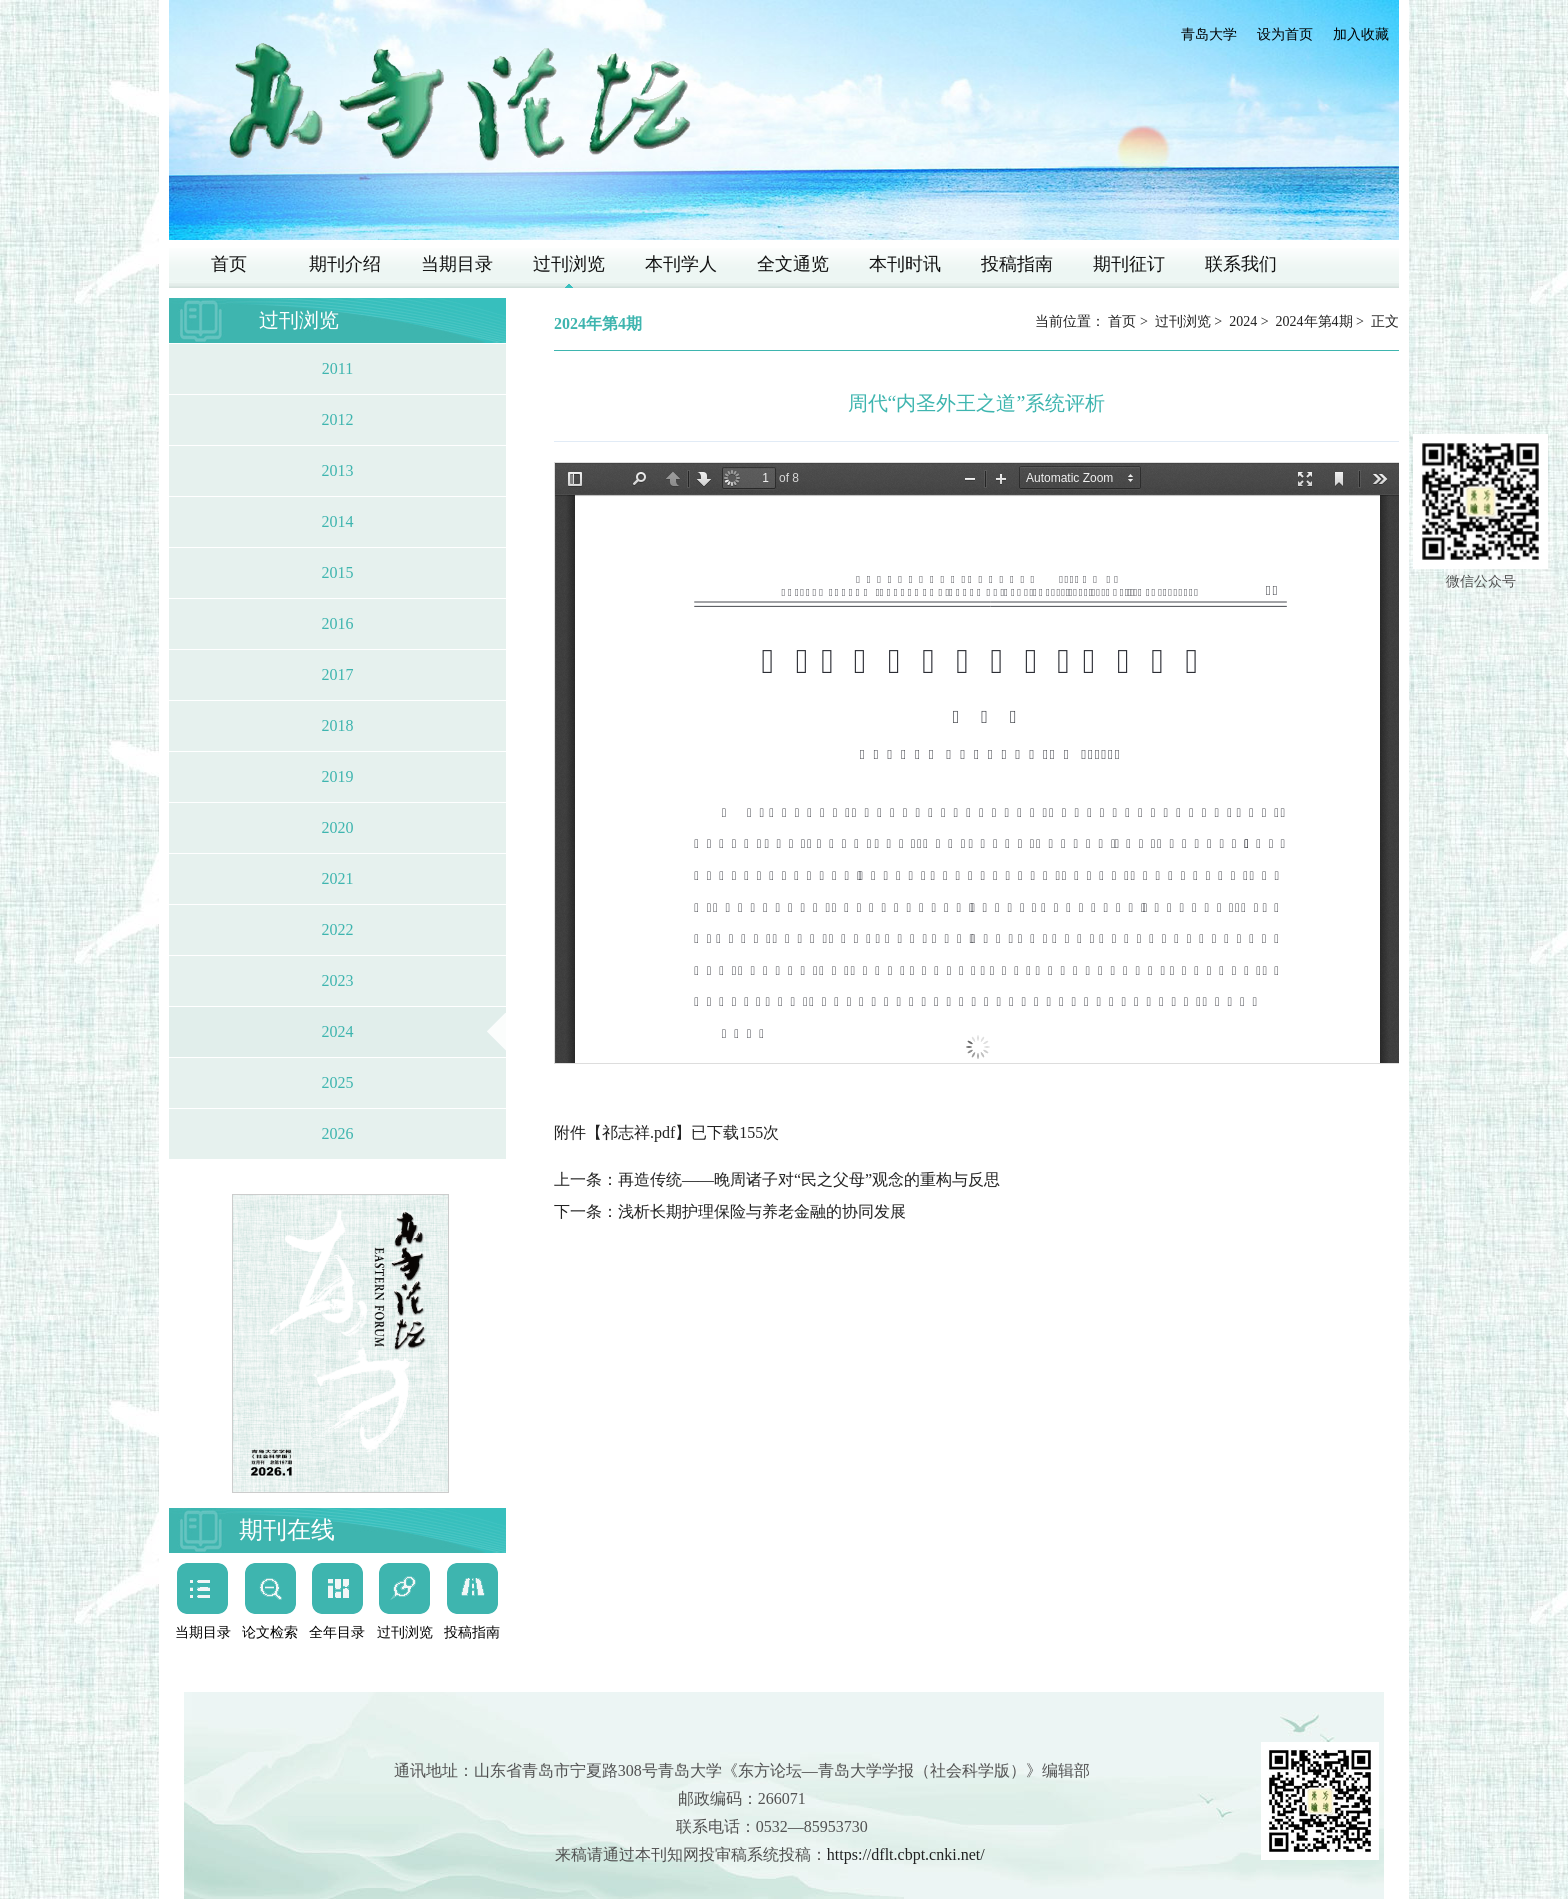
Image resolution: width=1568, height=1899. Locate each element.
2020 (338, 827)
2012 (338, 419)
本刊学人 (681, 264)
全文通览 (793, 264)
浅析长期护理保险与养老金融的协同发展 (762, 1211)
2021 (338, 878)
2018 (338, 725)
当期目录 (457, 264)
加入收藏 (1361, 34)
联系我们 (1241, 264)
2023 (338, 980)
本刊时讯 (905, 264)
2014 (338, 521)
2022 (338, 929)
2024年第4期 (1314, 321)
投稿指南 (1017, 264)
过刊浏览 (569, 264)
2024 (338, 1031)
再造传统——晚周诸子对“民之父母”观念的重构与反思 (809, 1179)
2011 (337, 368)
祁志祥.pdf (638, 1132)
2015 (338, 572)
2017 (338, 674)
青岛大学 (1209, 34)
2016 (338, 623)
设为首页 (1285, 34)
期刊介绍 (345, 264)
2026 (338, 1133)
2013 (338, 470)
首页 (229, 264)
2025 (338, 1082)
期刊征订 (1129, 264)
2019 (338, 776)
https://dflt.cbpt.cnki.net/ (906, 1854)
